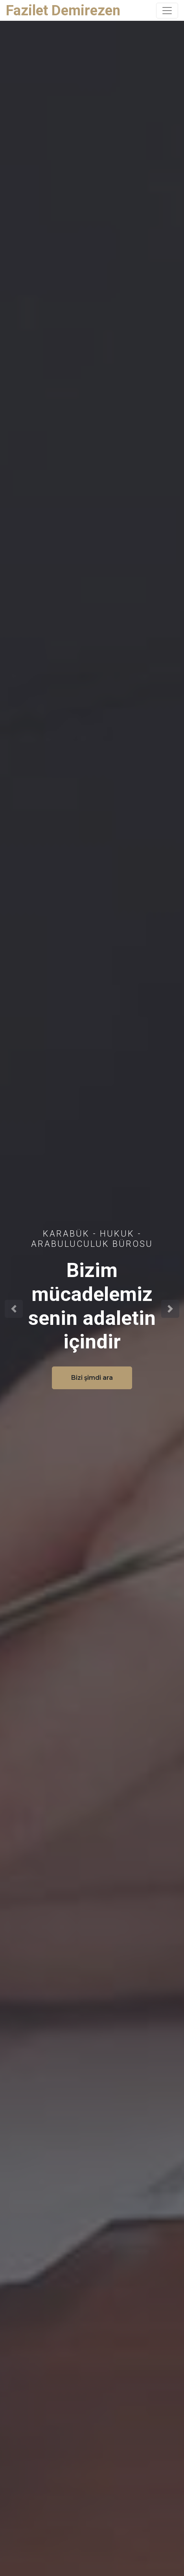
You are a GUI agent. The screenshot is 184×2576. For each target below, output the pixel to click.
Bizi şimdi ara (92, 1377)
